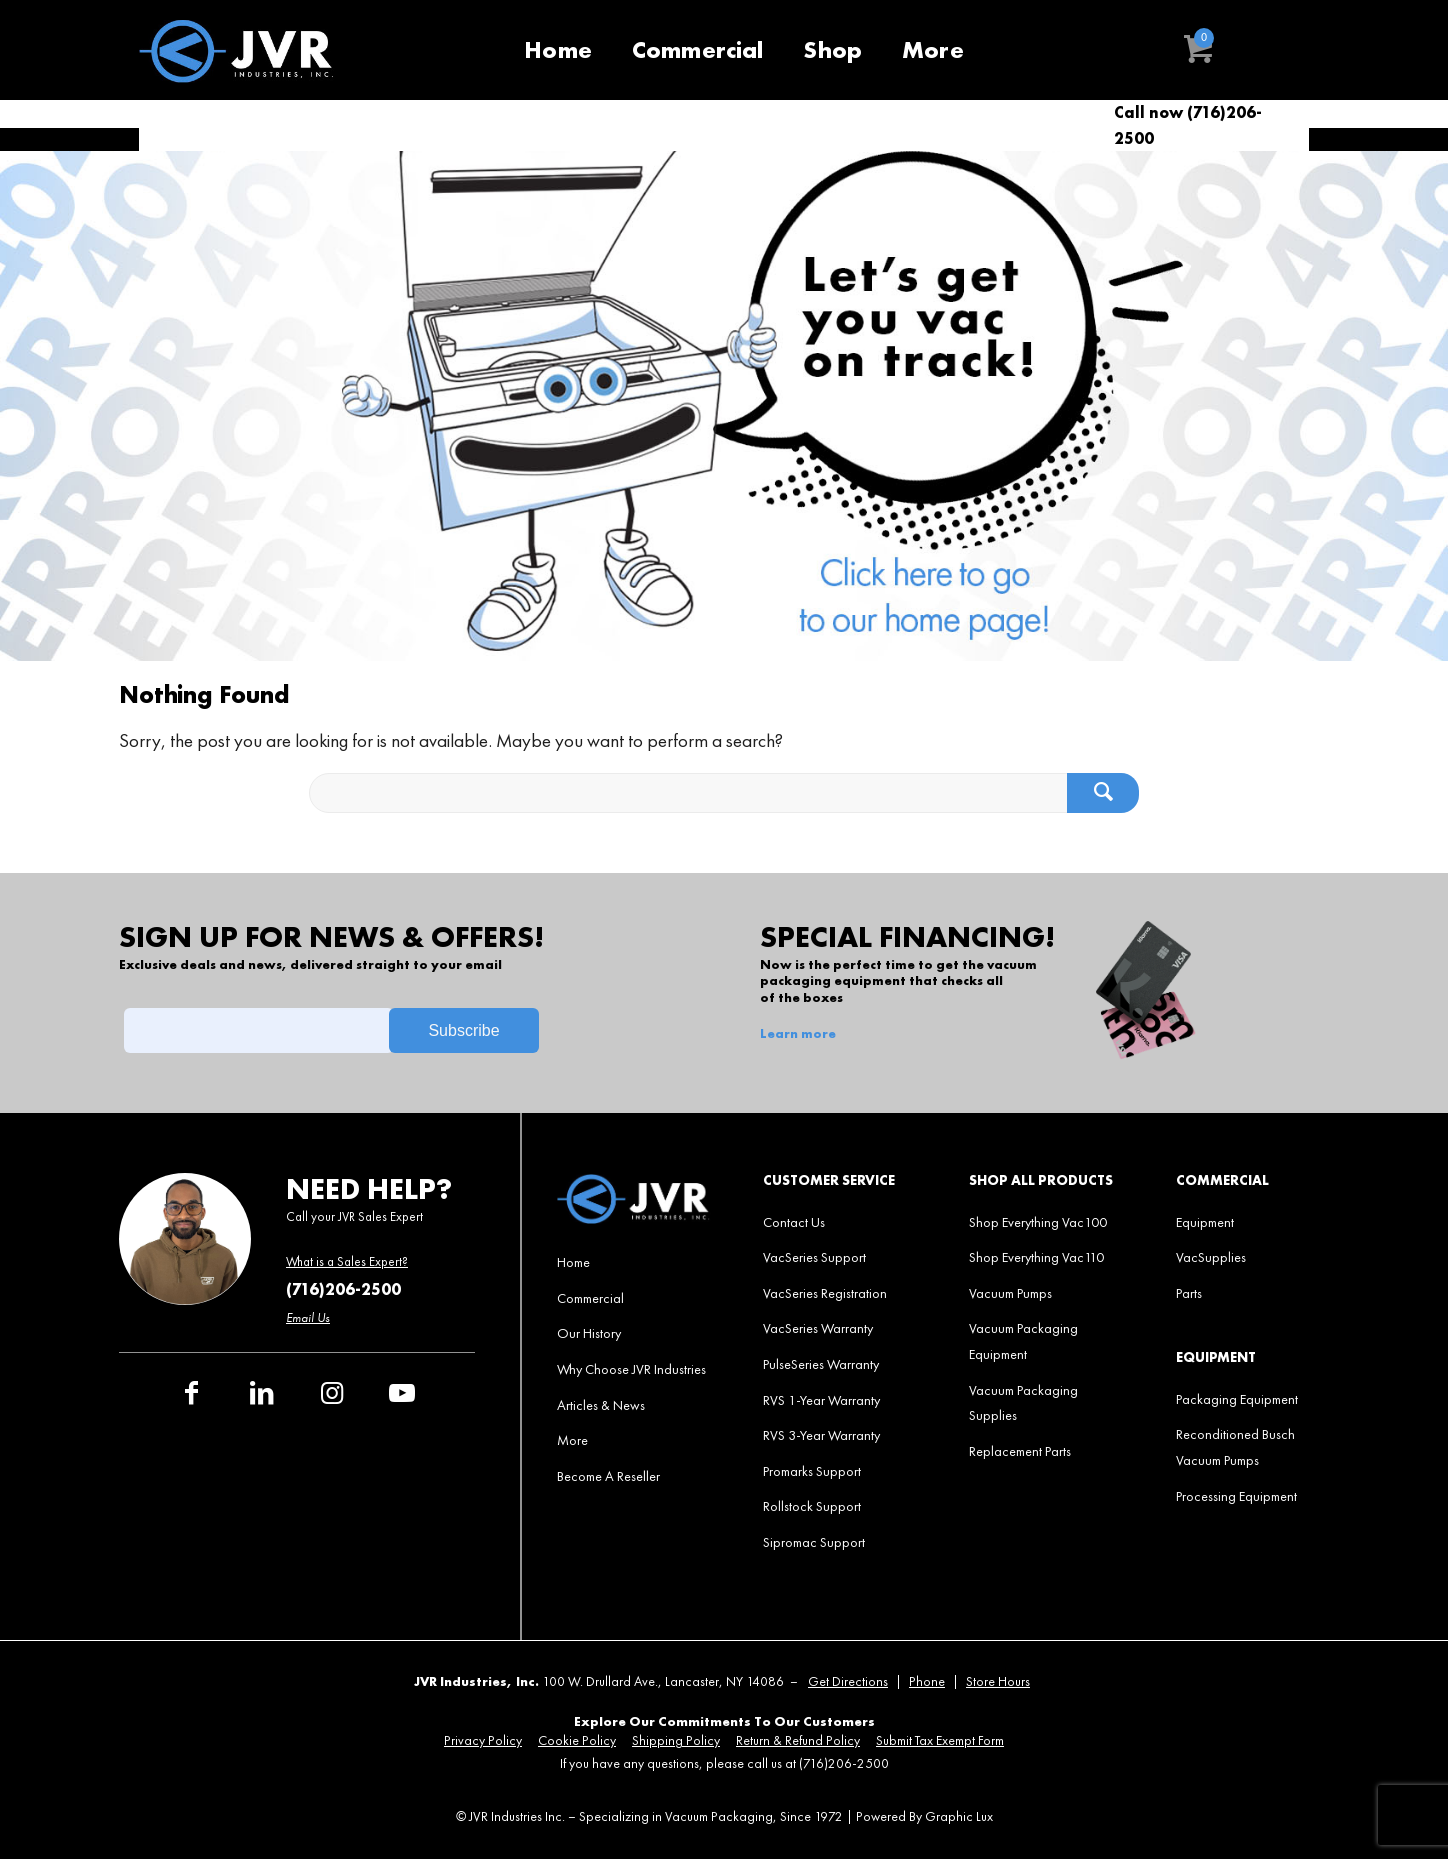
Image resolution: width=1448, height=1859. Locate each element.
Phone (927, 1681)
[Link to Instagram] (332, 1393)
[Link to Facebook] (192, 1393)
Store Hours (998, 1681)
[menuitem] (558, 50)
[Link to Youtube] (402, 1393)
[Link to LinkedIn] (262, 1393)
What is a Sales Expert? (347, 1261)
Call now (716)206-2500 (1188, 125)
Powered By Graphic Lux (924, 1816)
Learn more (798, 1034)
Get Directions (848, 1681)
